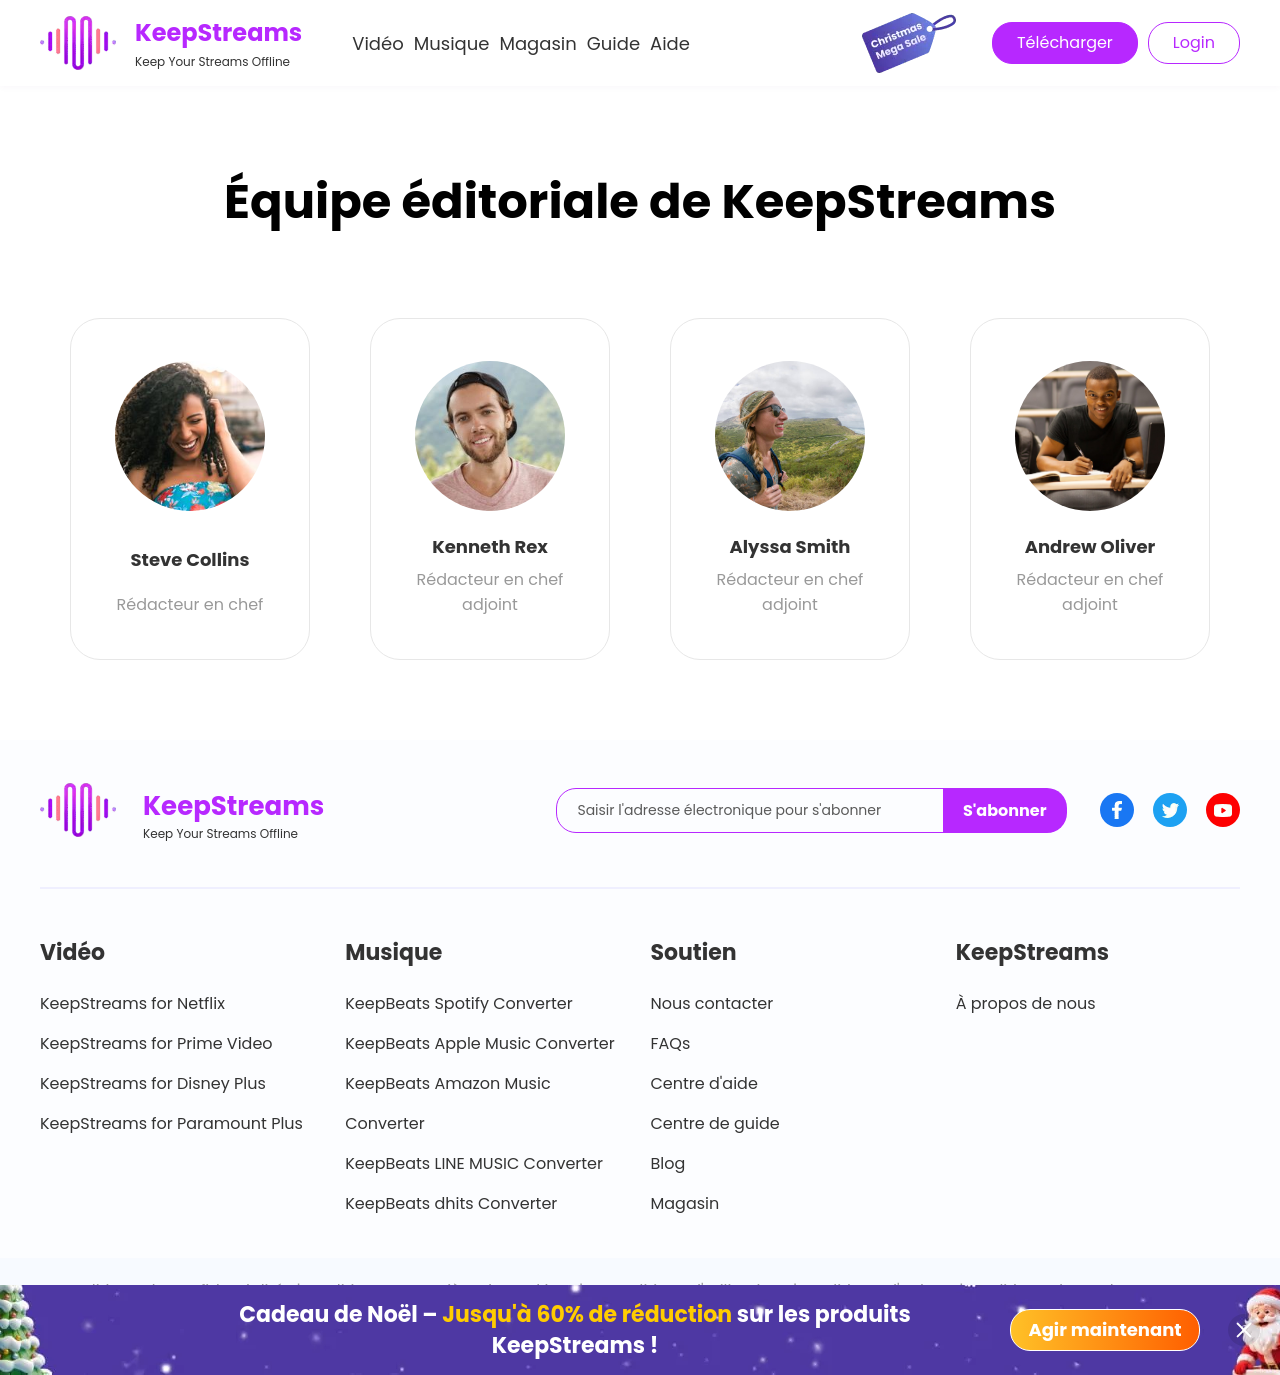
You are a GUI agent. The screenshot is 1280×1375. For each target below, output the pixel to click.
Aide (670, 43)
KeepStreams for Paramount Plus (171, 1123)
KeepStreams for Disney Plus (153, 1083)
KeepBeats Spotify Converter (458, 1003)
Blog (668, 1163)
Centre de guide (715, 1123)
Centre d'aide (704, 1083)
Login (1194, 42)
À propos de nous (1026, 1003)
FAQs (671, 1043)
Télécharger (1065, 42)
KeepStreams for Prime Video (156, 1043)
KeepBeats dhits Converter (451, 1203)
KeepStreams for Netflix (132, 1003)
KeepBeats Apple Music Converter (479, 1043)
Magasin (537, 43)
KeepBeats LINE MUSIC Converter (474, 1163)
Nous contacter (712, 1003)
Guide (613, 43)
